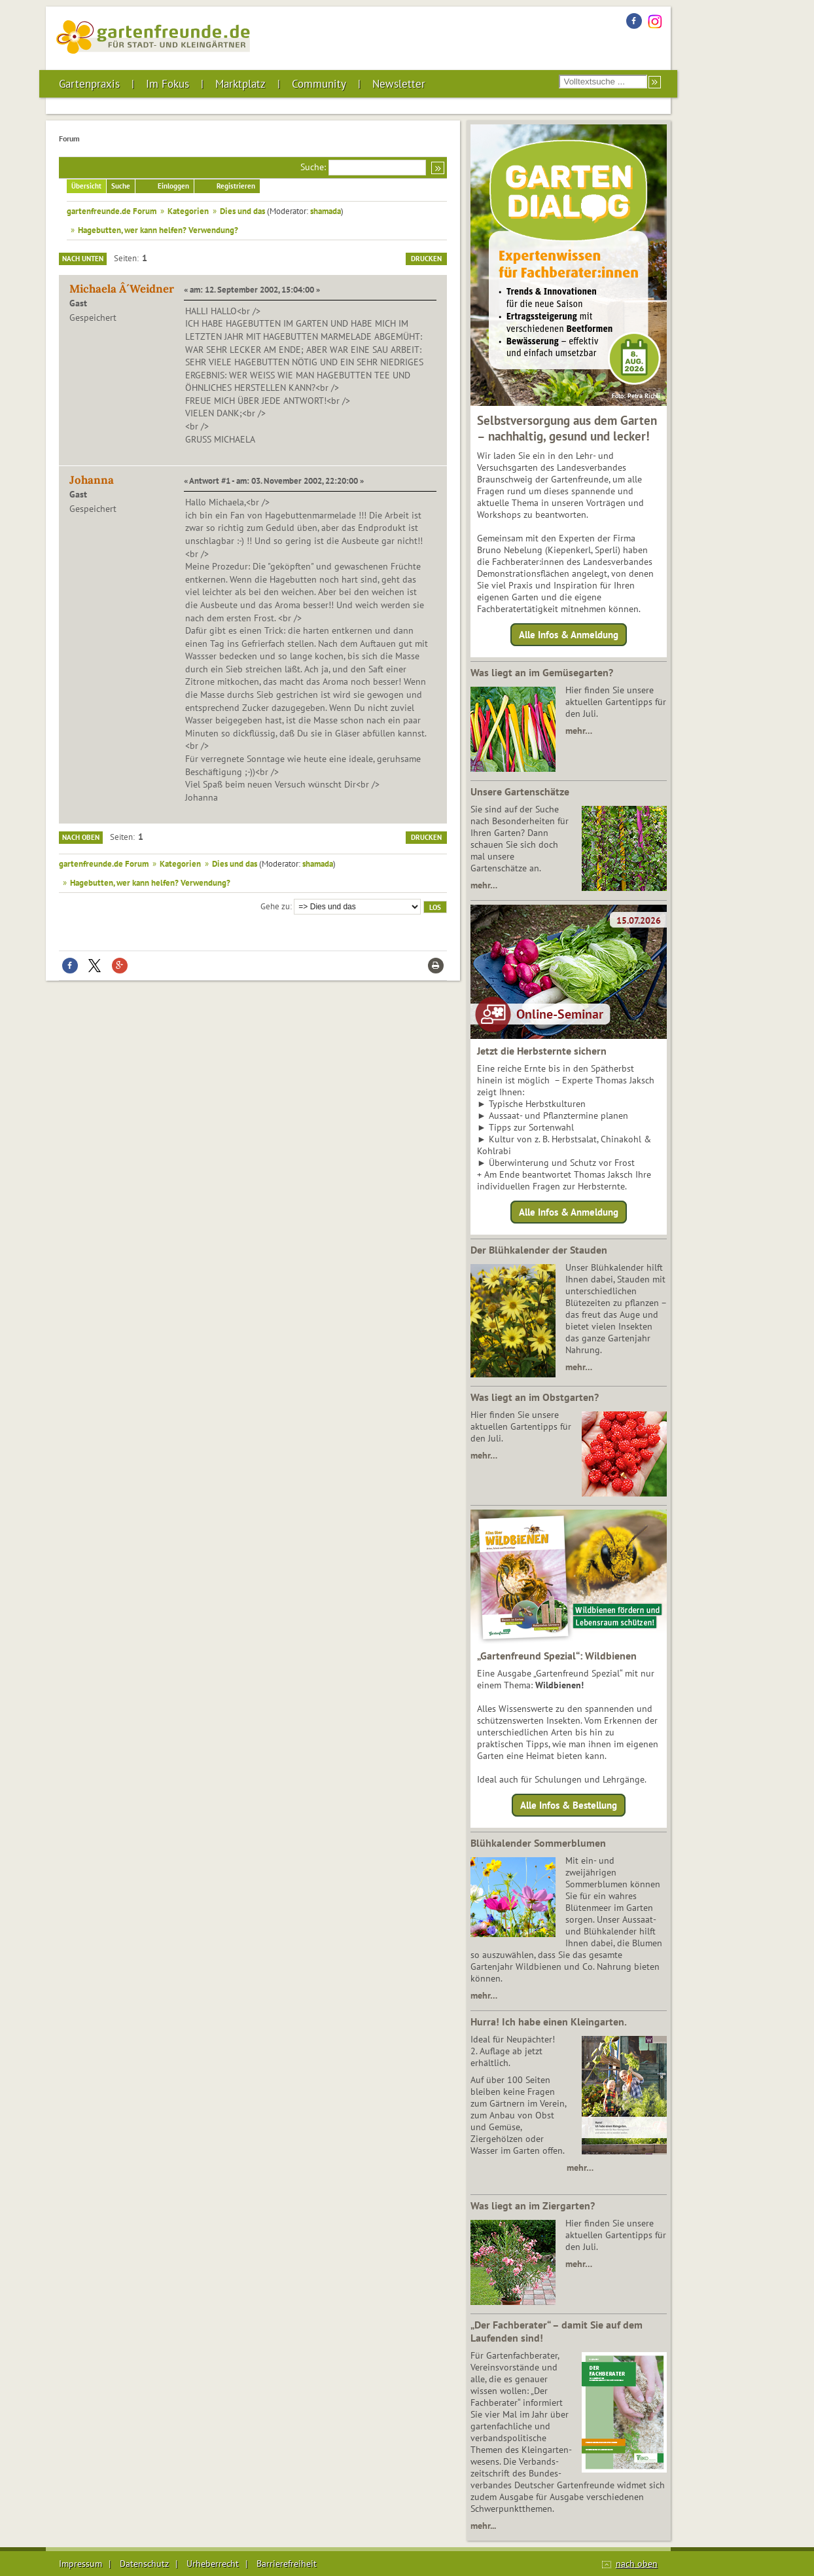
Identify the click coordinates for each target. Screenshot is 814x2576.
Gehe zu (275, 906)
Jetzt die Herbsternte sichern (542, 1050)
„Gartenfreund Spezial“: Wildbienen (557, 1655)
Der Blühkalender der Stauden (538, 1249)
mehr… (578, 730)
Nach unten (82, 258)
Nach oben (80, 837)
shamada (325, 211)
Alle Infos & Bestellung (568, 1805)
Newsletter (398, 84)
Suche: (313, 167)
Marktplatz (240, 84)
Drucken (426, 258)
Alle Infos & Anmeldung (568, 634)
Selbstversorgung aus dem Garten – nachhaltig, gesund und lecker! (567, 428)
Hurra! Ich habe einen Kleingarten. (548, 2021)
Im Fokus (167, 84)
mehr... (483, 2525)
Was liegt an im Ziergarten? (532, 2205)
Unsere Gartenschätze (519, 791)
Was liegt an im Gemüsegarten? (541, 672)
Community (319, 84)
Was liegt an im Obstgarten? (534, 1397)
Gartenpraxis (89, 84)
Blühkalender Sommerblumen (538, 1842)
